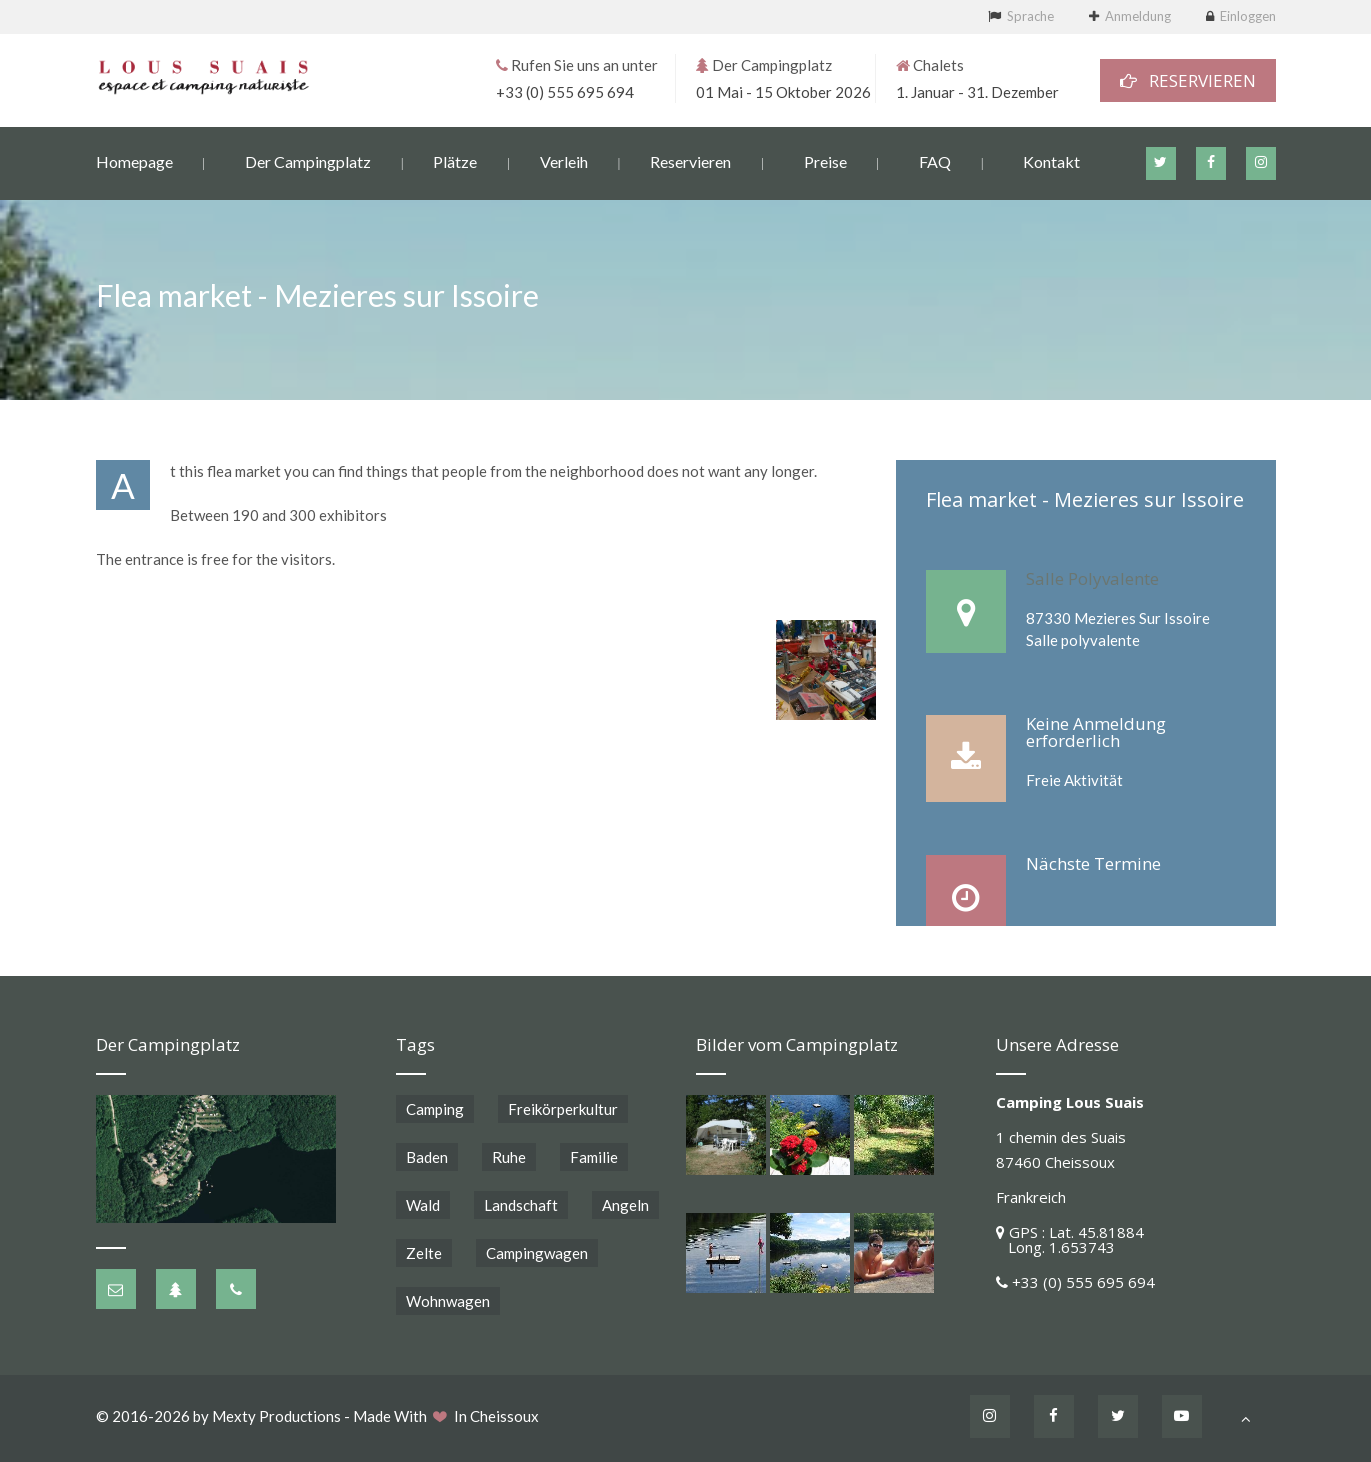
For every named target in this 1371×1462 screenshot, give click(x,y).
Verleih (564, 160)
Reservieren (690, 160)
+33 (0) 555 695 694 (565, 91)
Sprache (1030, 16)
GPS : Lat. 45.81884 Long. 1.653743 (1070, 1239)
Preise (825, 160)
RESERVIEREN (1188, 79)
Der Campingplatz (308, 160)
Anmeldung (1138, 16)
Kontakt (1051, 160)
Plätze (455, 160)
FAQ (935, 160)
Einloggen (1248, 16)
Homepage (134, 160)
